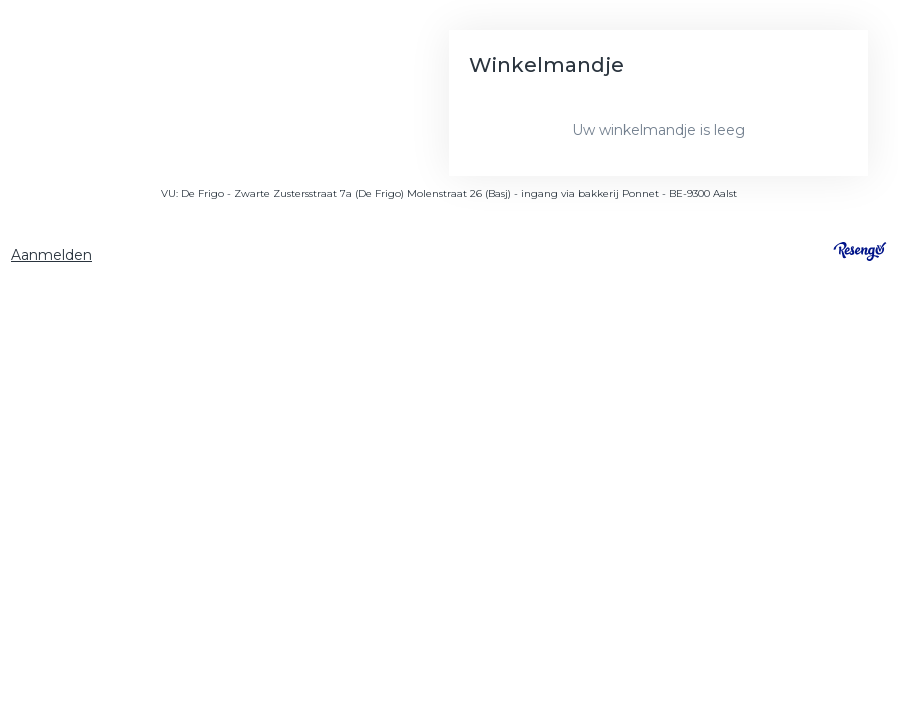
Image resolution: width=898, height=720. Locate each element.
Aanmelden (51, 255)
